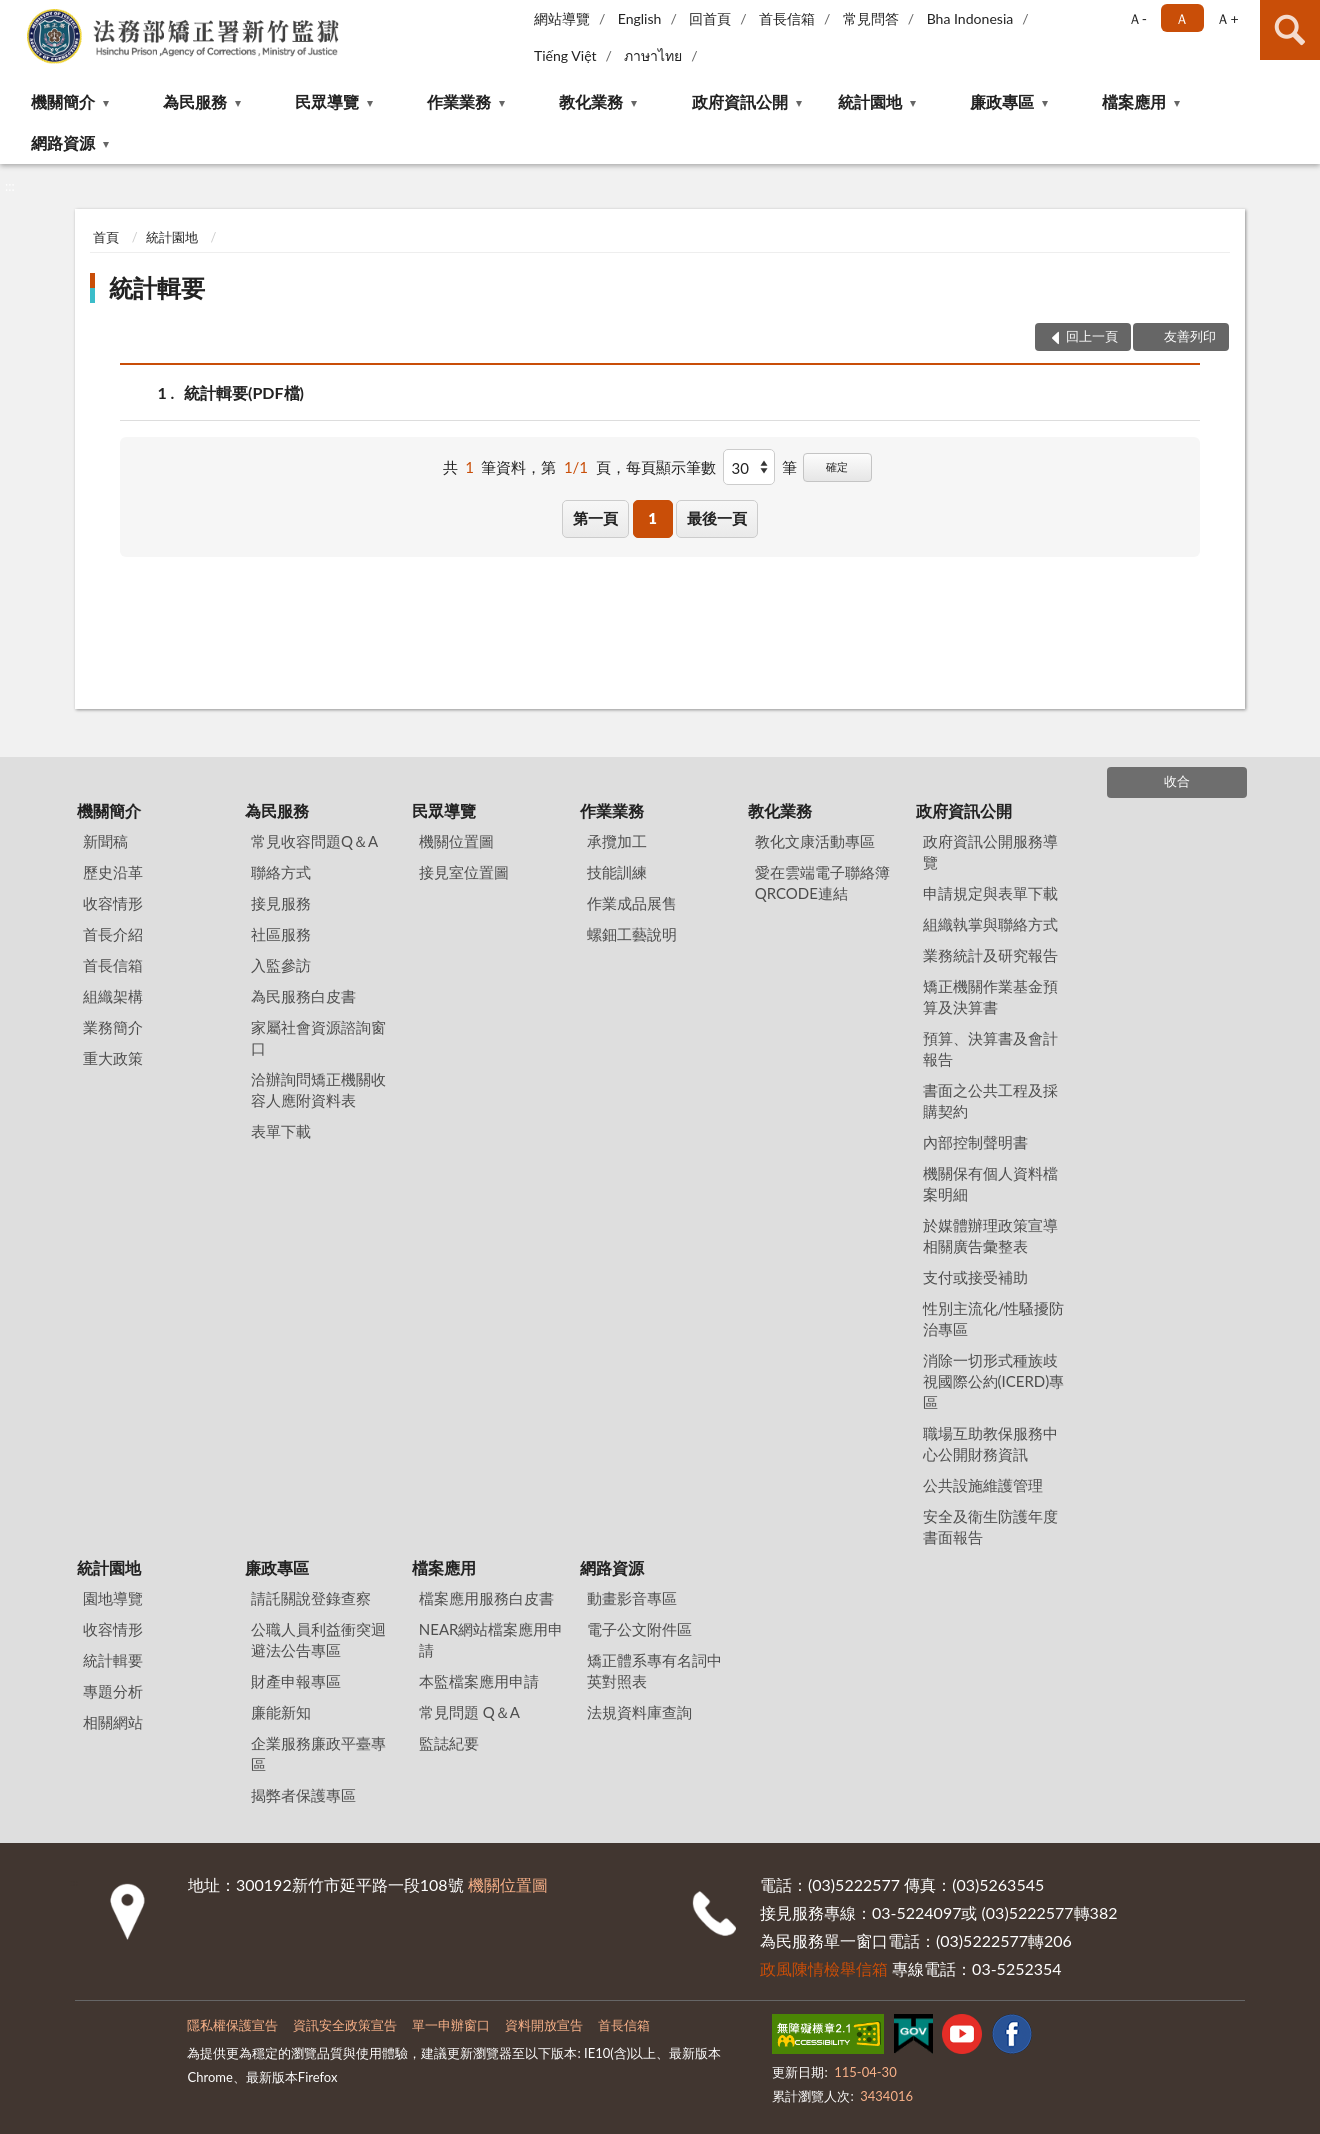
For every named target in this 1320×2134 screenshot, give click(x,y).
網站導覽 (562, 18)
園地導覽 (113, 1598)
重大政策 (113, 1058)
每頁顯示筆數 (671, 467)
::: (16, 15)
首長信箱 (787, 18)
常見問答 (871, 18)
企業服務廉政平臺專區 (318, 1753)
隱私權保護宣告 (232, 2025)
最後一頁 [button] (717, 518)
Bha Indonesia (970, 18)
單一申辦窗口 (451, 2025)
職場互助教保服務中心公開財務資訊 (990, 1443)
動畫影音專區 (632, 1598)
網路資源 (63, 142)
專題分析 (113, 1691)
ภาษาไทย (653, 55)
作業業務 (459, 101)
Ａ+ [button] (1227, 18)
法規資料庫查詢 (639, 1712)
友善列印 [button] (1190, 336)
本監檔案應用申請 (479, 1681)
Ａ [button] (1182, 18)
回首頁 (710, 18)
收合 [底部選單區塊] (1177, 781)
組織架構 (113, 996)
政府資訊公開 (740, 101)
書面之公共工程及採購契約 (990, 1100)
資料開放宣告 (544, 2025)
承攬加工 (617, 841)
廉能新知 (281, 1712)
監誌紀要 (449, 1743)
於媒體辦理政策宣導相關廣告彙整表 (990, 1235)
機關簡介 (63, 101)
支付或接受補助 (975, 1277)
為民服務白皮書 (303, 996)
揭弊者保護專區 (303, 1795)
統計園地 (870, 101)
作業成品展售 (632, 903)
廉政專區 (1002, 101)
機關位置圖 (456, 841)
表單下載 (281, 1131)
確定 (837, 466)
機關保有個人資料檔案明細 (990, 1183)
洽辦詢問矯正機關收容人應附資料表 (318, 1089)
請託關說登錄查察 (311, 1598)
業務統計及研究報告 (990, 955)
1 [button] (652, 518)
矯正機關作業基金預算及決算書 (990, 996)
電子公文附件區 (639, 1629)
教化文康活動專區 (815, 841)
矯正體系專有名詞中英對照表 (654, 1670)
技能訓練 (617, 872)
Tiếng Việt (565, 55)
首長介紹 (113, 934)
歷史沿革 (113, 872)
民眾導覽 (327, 101)
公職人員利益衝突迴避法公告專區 (318, 1639)
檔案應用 (1134, 101)
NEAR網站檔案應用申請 (491, 1639)
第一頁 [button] (595, 518)
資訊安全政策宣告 (345, 2025)
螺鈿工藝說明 (632, 934)
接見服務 (281, 903)
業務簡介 (113, 1027)
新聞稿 (105, 841)
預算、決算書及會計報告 (990, 1048)
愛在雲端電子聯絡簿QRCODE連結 (822, 882)
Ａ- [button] (1137, 18)
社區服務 (281, 934)
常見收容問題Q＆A (314, 841)
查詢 (1290, 30)
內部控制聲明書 (975, 1142)
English (640, 18)
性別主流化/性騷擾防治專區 (994, 1318)
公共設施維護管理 (983, 1485)
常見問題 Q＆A (469, 1712)
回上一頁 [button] (1092, 336)
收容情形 (113, 903)
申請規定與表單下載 (990, 893)
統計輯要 (157, 287)
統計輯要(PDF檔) (244, 392)
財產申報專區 (296, 1681)
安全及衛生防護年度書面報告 (990, 1526)
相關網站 (113, 1722)
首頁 (106, 237)
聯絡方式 (281, 872)
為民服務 (195, 101)
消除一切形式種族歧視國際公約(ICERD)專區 (994, 1381)
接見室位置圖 (464, 872)
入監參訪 (281, 965)
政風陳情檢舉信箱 (824, 1968)
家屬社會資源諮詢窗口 (318, 1037)
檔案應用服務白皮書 (486, 1598)
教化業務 (591, 101)
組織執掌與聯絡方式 (990, 924)
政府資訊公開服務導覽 (990, 851)
